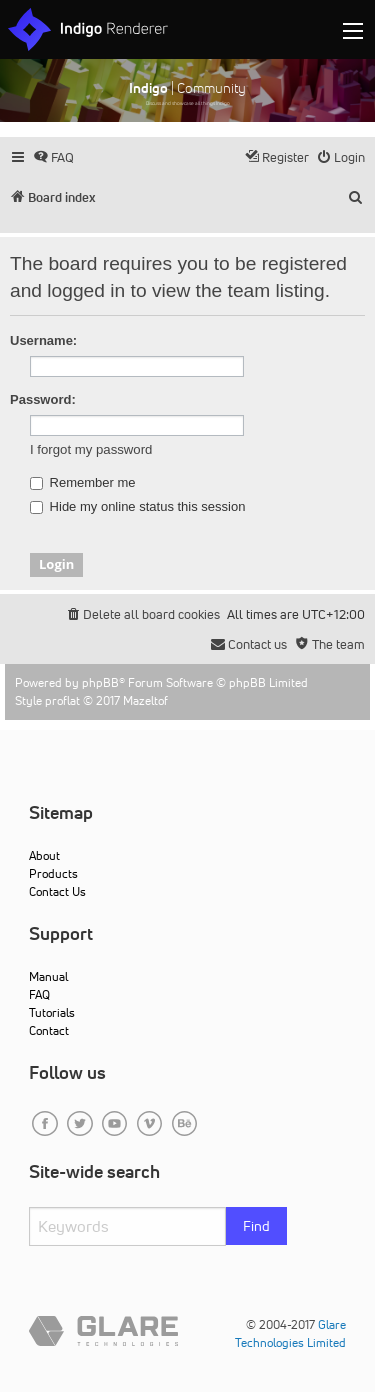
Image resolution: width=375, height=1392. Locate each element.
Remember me (83, 483)
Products (53, 873)
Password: (43, 399)
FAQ (39, 994)
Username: (43, 340)
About (44, 855)
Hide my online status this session (137, 507)
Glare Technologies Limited (290, 1333)
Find (256, 1226)
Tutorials (52, 1012)
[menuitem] (53, 157)
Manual (48, 976)
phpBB (100, 682)
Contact (49, 1030)
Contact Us (57, 891)
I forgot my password (91, 449)
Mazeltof (145, 700)
